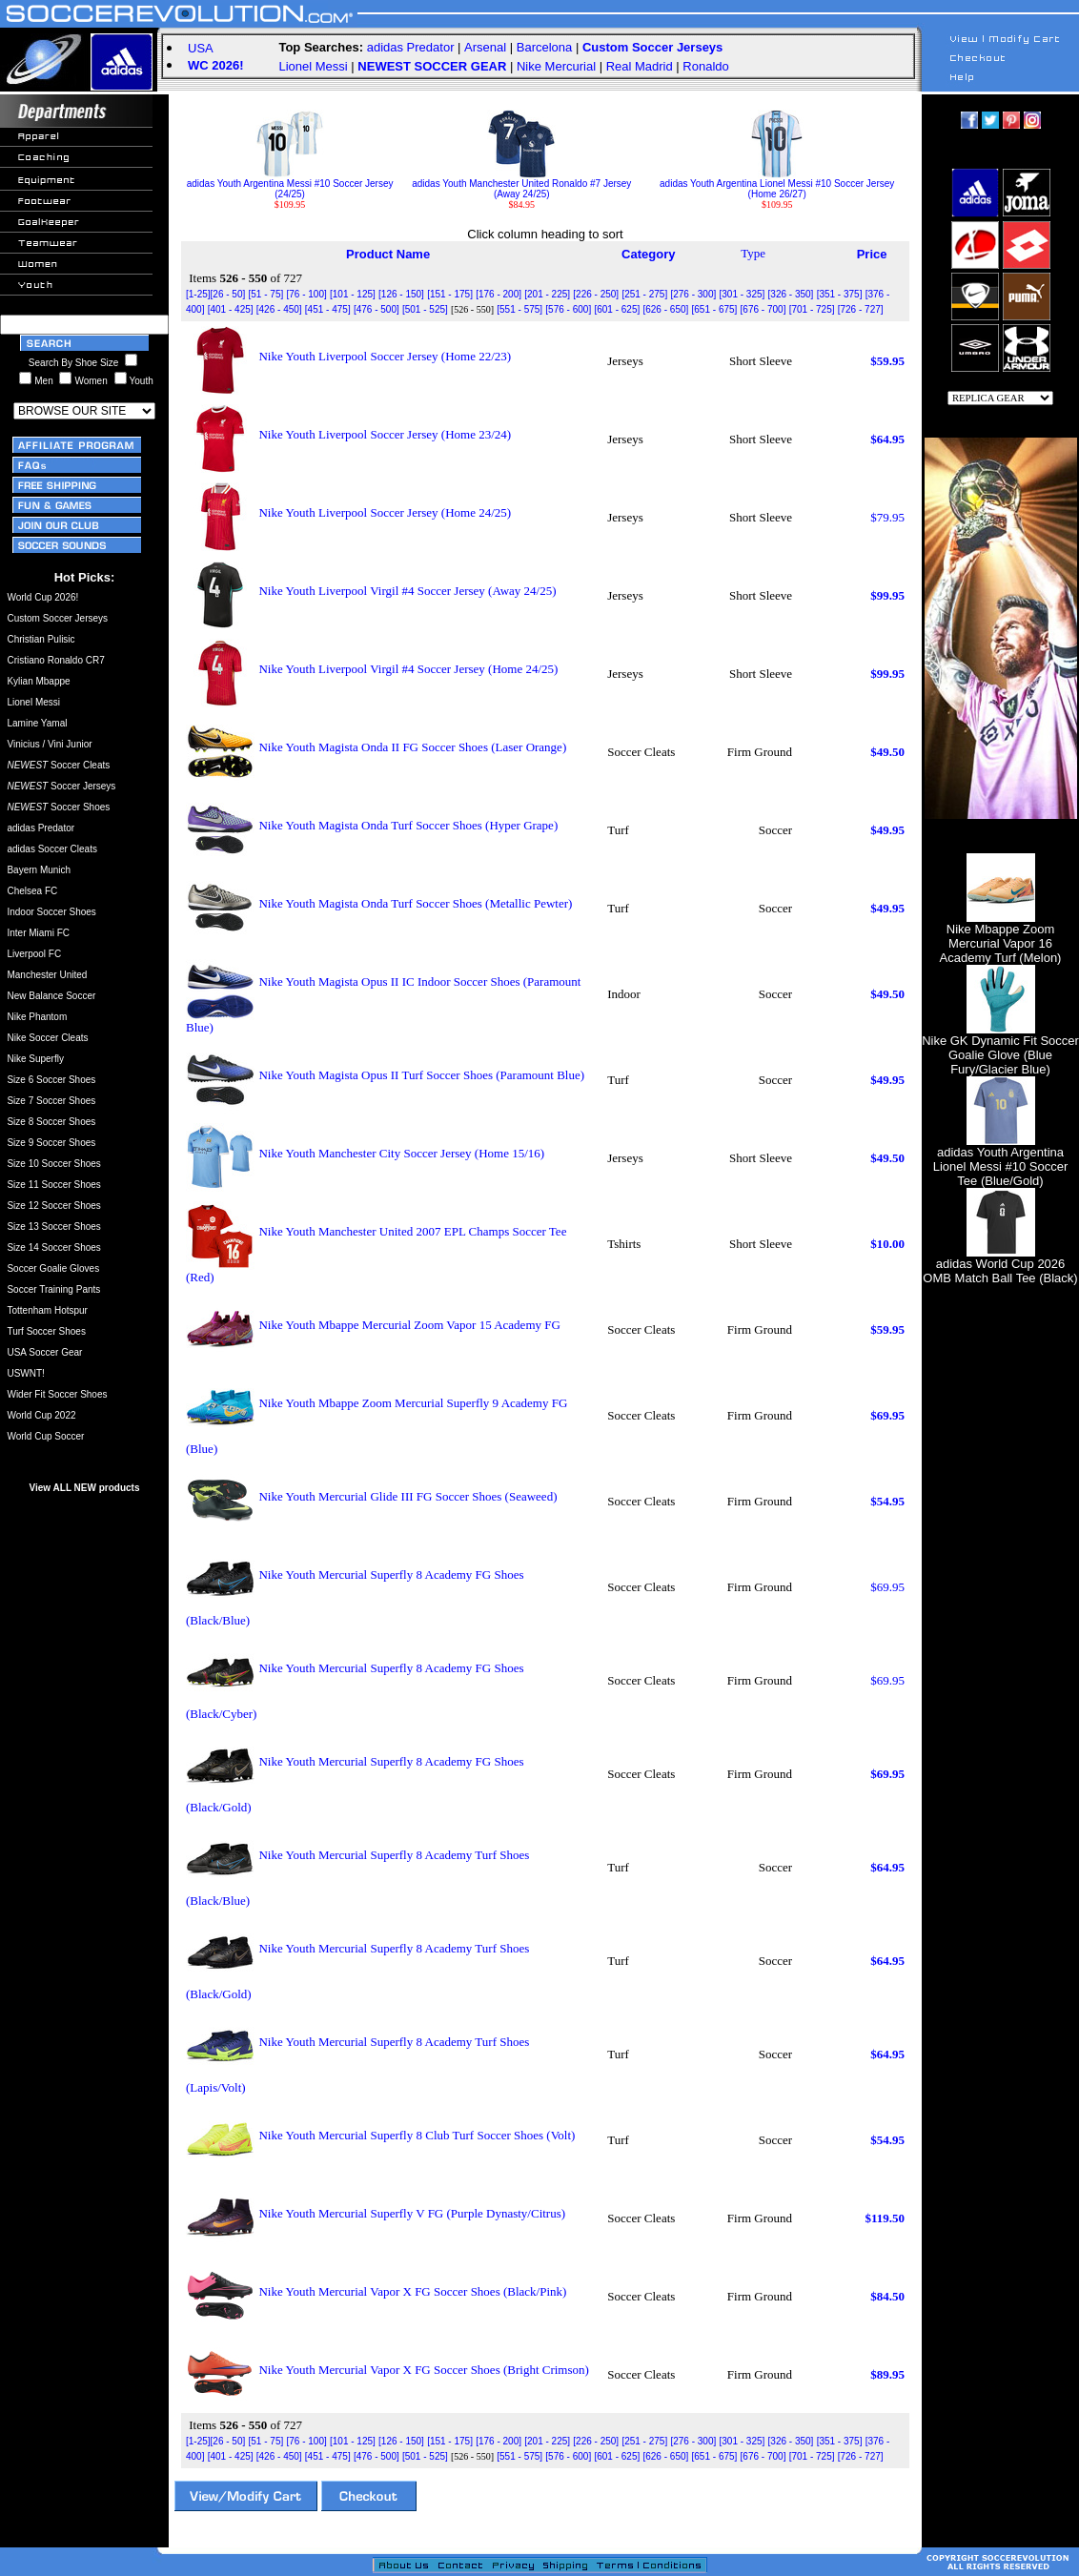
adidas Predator (411, 47)
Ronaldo (705, 66)
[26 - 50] (228, 294)
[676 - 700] (763, 309)
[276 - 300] (693, 294)
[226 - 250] (596, 294)
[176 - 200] (498, 294)
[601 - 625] (617, 309)
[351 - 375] (840, 294)
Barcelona (545, 47)
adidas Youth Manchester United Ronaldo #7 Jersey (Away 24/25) (521, 184)
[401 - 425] (231, 309)
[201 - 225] (547, 294)
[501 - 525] (425, 309)
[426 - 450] (279, 309)
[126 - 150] (401, 294)
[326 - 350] (791, 294)
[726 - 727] (861, 309)
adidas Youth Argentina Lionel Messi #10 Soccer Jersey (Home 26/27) (777, 184)
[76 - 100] (306, 294)
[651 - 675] (715, 309)
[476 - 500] (376, 309)
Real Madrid (639, 66)
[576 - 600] (568, 309)
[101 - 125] (353, 294)
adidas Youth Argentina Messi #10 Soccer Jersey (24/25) (290, 184)
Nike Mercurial (556, 66)
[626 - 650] (665, 309)
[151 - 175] (450, 294)
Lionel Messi (312, 66)
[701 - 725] (812, 309)
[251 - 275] (644, 294)
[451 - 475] (328, 309)
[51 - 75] (266, 294)
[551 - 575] (519, 309)
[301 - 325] (742, 294)
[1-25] (198, 294)
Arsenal (485, 47)
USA (201, 48)
